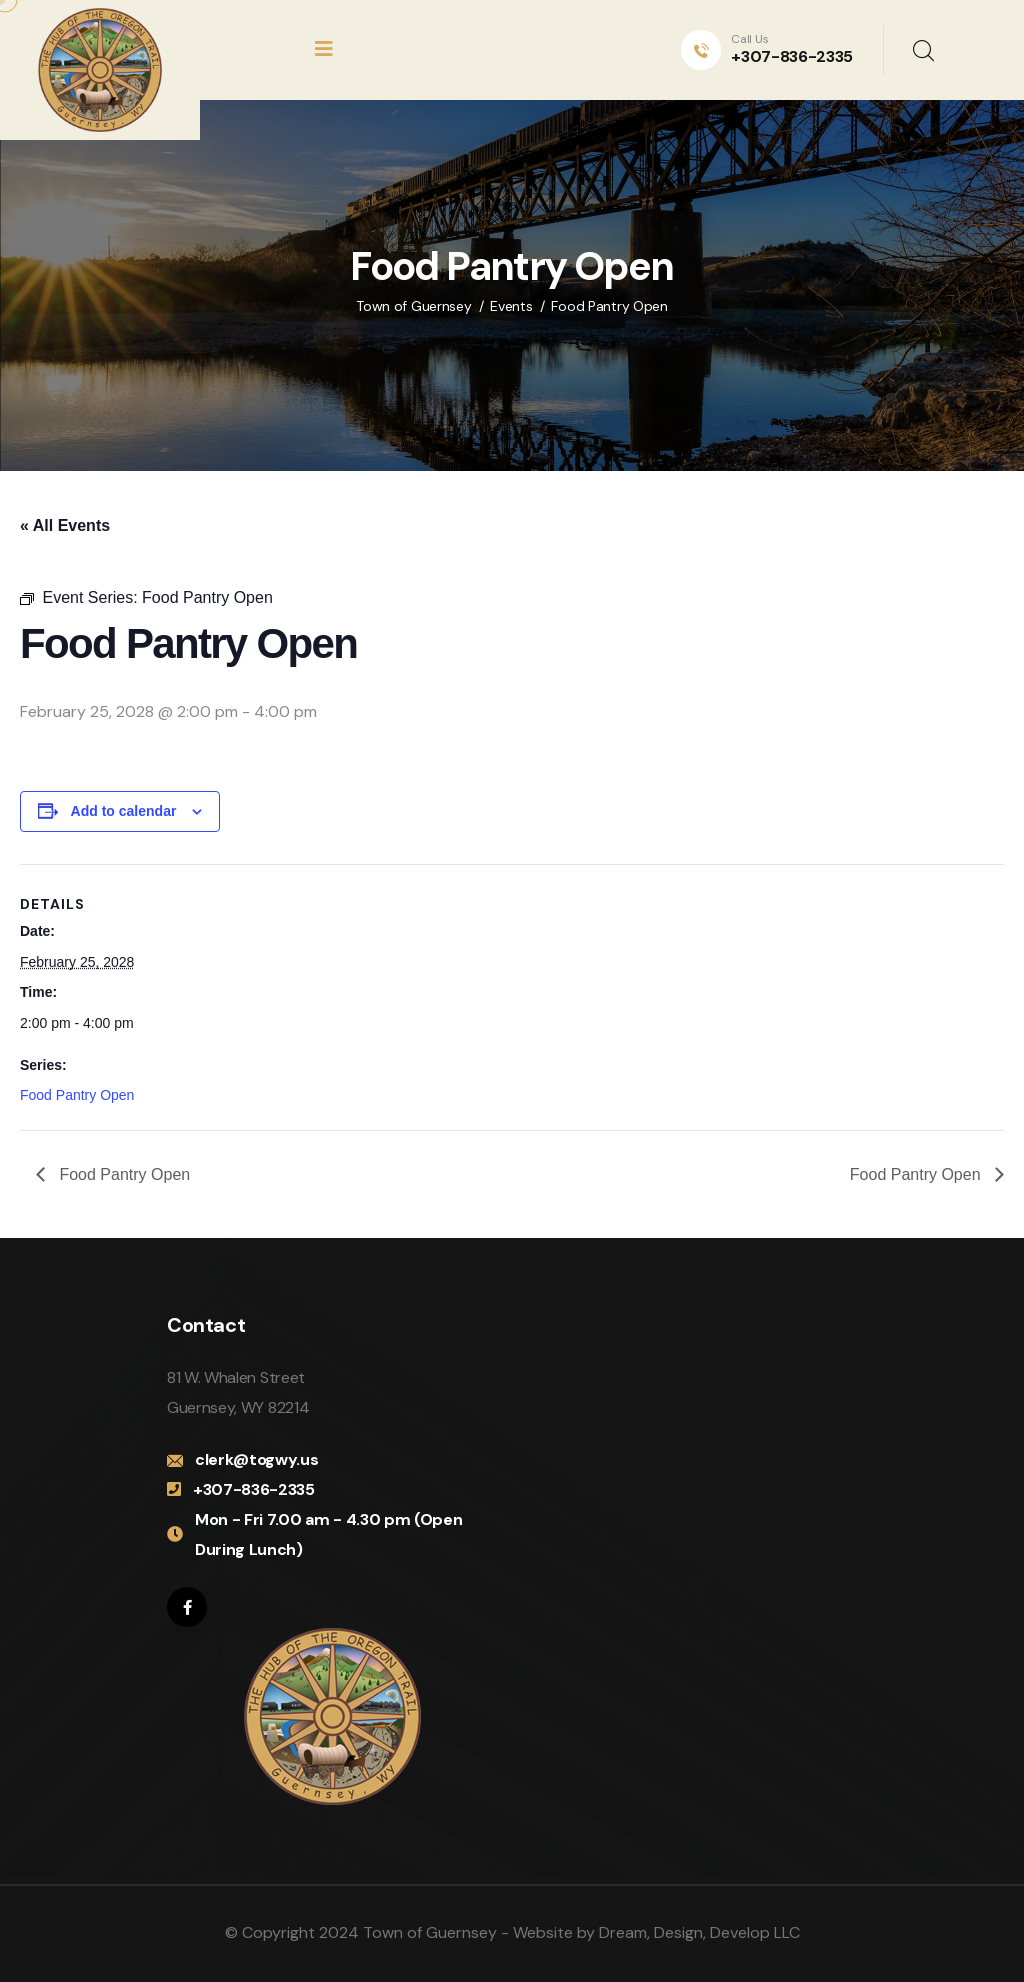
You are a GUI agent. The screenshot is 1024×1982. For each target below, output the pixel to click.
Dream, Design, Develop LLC (699, 1932)
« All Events (65, 525)
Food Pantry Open (77, 1095)
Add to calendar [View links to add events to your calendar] (124, 811)
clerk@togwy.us (257, 1459)
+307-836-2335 (792, 56)
